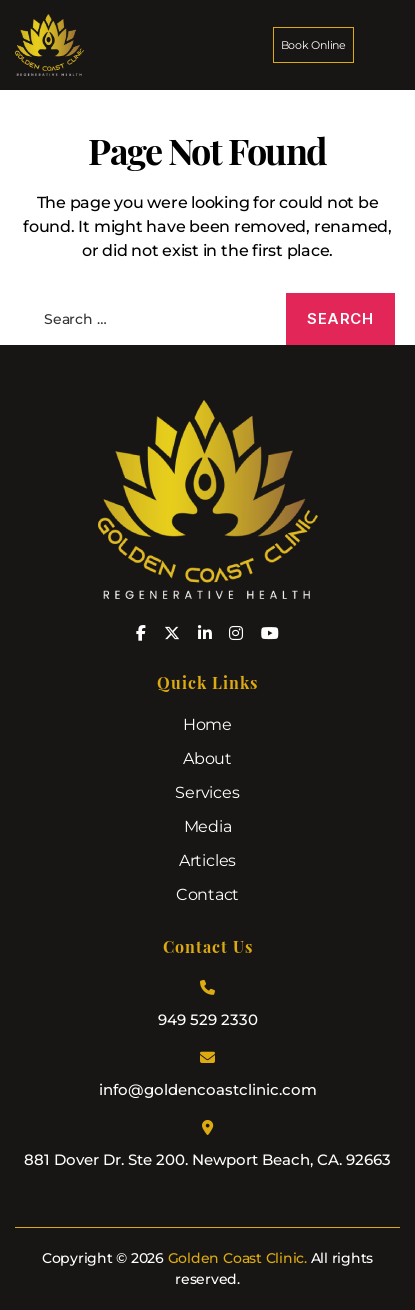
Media (208, 826)
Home (207, 724)
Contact (207, 894)
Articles (207, 860)
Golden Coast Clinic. (237, 1258)
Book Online (313, 45)
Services (207, 792)
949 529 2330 (208, 1019)
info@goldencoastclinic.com (208, 1089)
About (207, 758)
